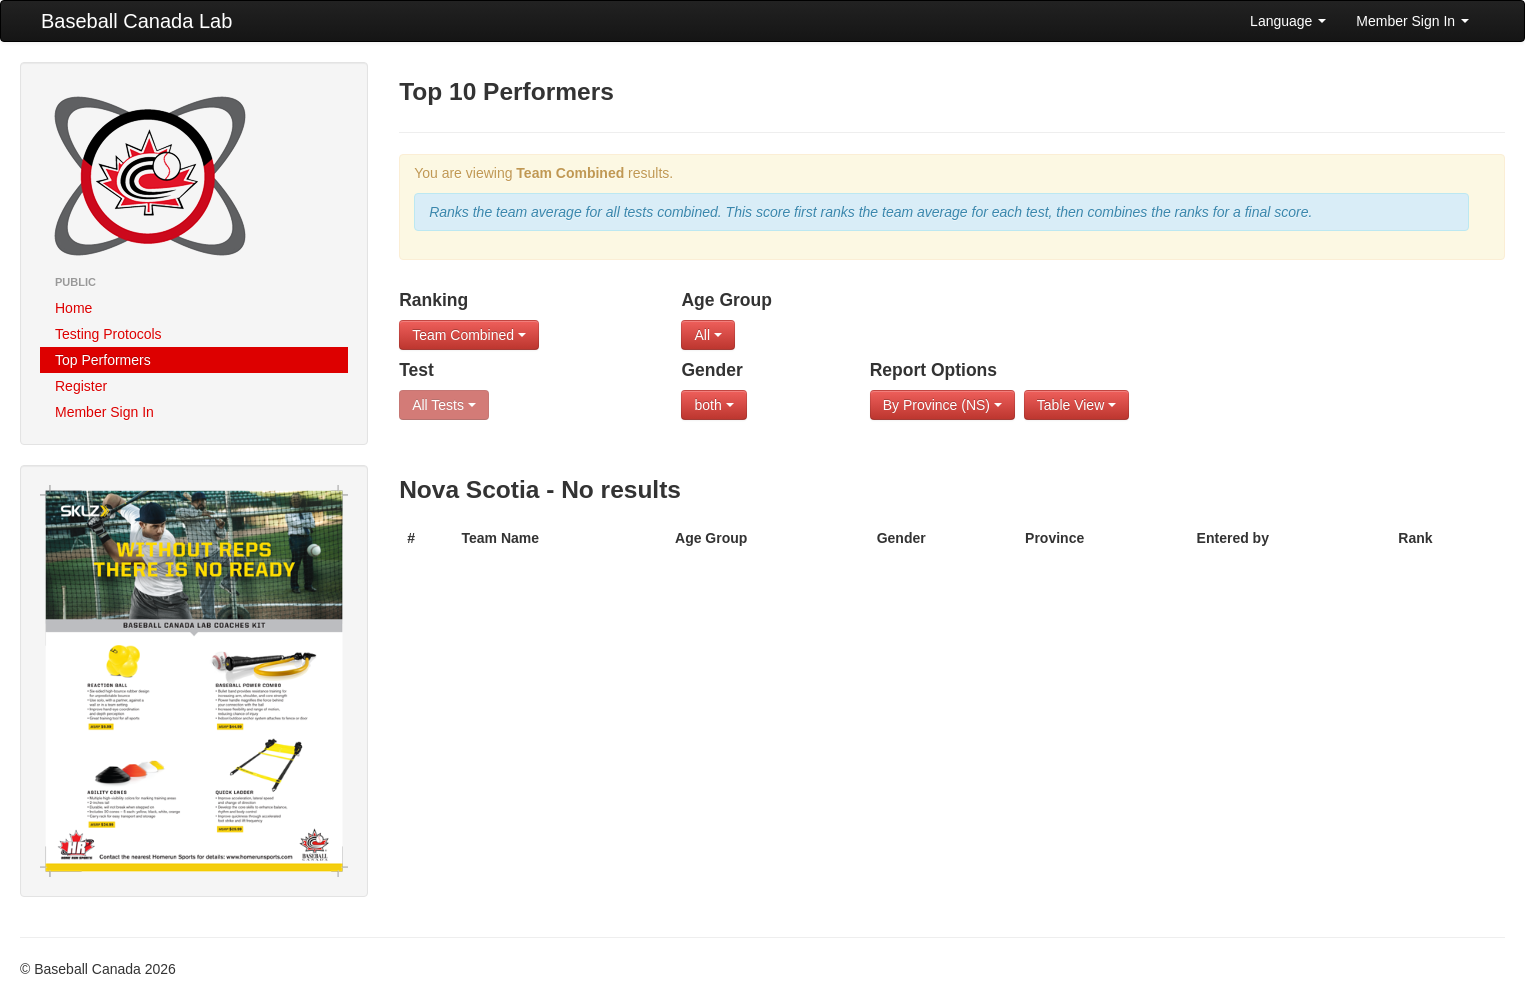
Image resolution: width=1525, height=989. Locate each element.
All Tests (444, 405)
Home (73, 308)
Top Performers (103, 360)
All (707, 335)
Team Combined (469, 335)
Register (81, 386)
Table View (1076, 405)
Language (1288, 21)
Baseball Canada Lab (136, 21)
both (713, 405)
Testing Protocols (108, 334)
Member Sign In (1412, 21)
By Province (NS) (942, 405)
